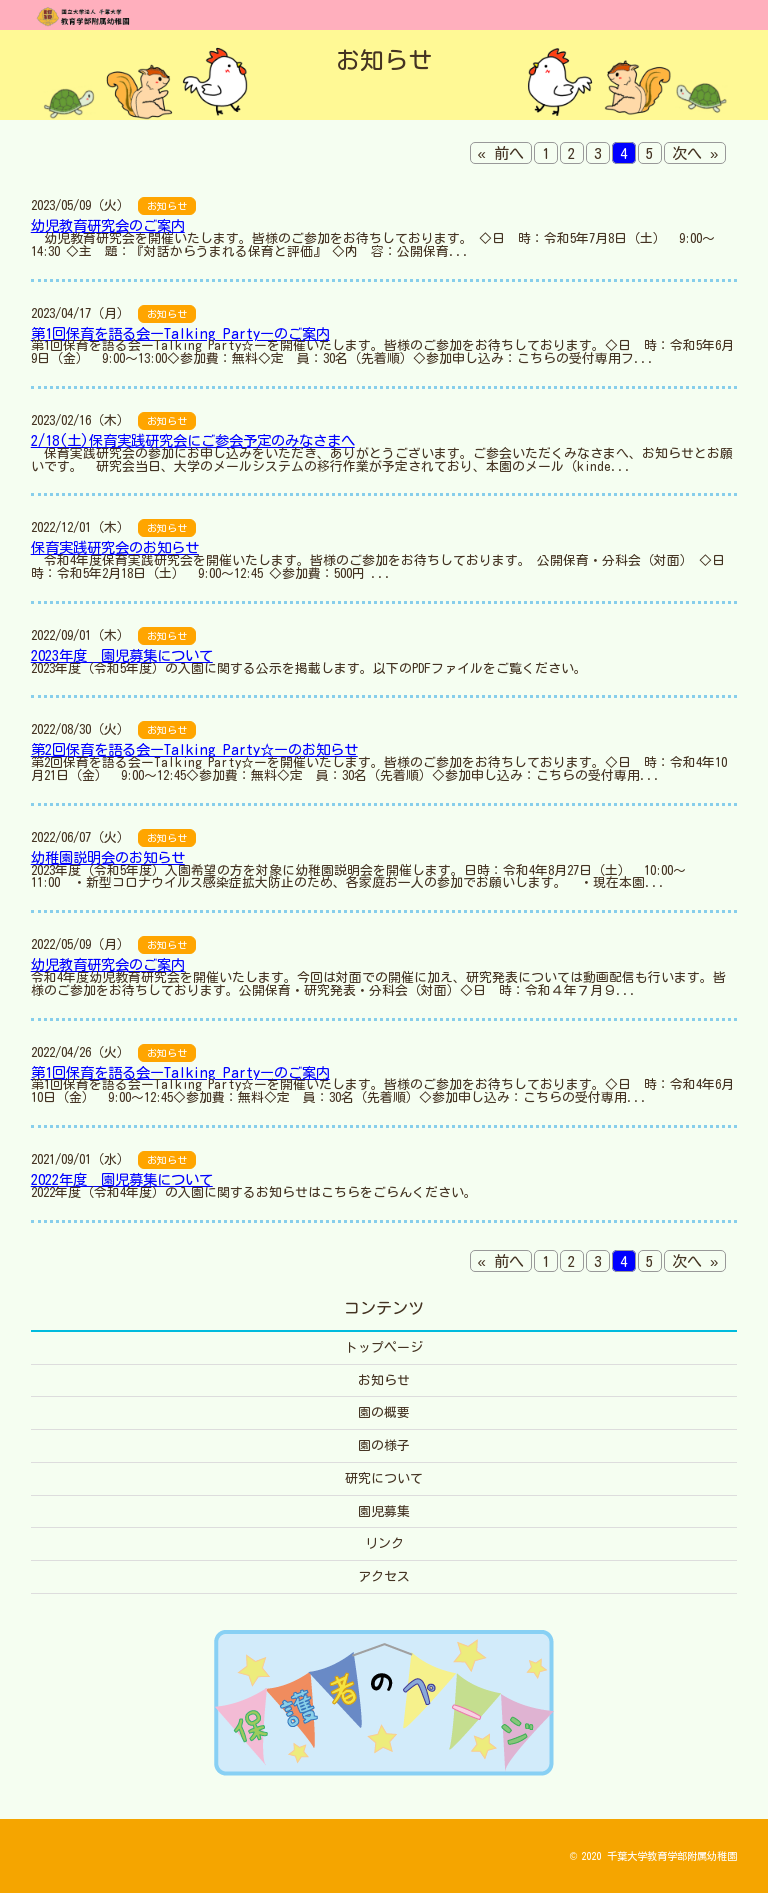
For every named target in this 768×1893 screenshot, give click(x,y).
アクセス (384, 1576)
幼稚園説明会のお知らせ (108, 857)
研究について (384, 1478)
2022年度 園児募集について (122, 1179)
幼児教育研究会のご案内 (108, 225)
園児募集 (384, 1511)
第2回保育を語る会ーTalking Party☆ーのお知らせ (194, 749)
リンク (384, 1543)
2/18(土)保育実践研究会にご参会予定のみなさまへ (193, 440)
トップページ (384, 1347)
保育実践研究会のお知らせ (115, 547)
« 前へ (501, 153)
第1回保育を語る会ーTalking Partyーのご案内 (180, 333)
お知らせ (384, 1380)
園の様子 (384, 1445)
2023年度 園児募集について (122, 655)
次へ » (695, 153)
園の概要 (384, 1412)
